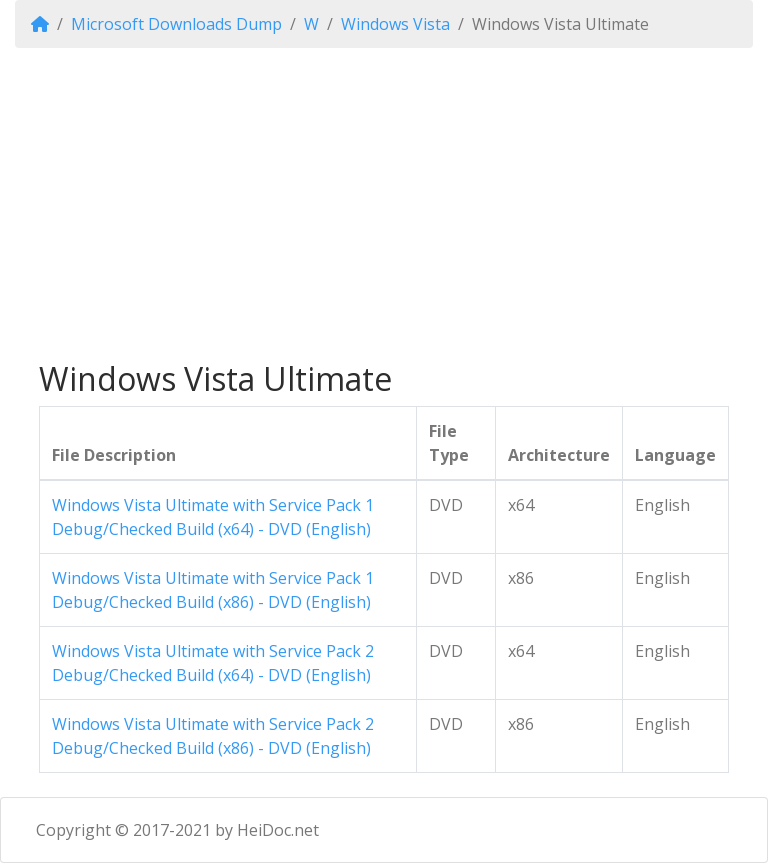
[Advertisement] (384, 204)
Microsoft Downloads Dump (176, 24)
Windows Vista (395, 24)
